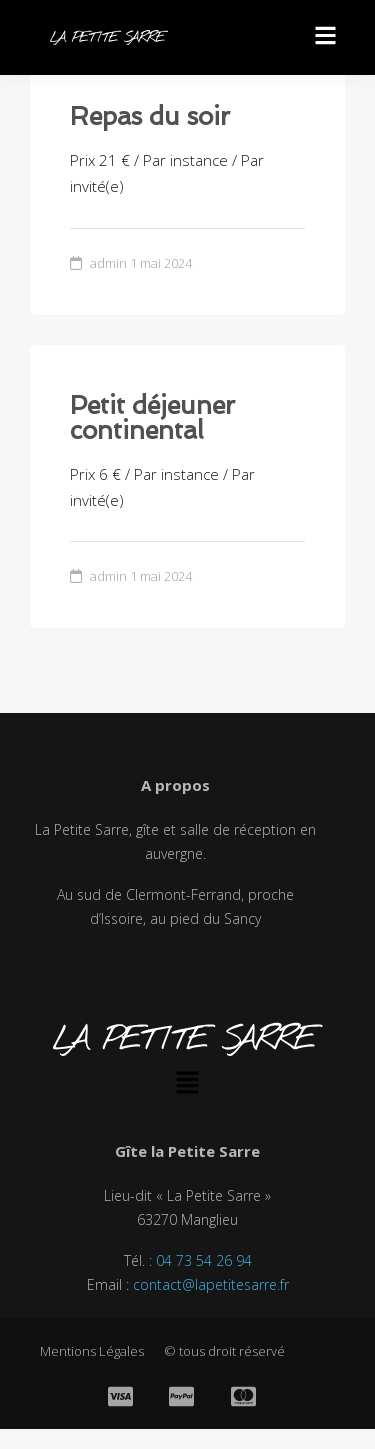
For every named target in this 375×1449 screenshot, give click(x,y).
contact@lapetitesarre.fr (211, 1284)
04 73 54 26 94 (204, 1260)
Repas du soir (150, 116)
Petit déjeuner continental (152, 418)
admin (108, 263)
